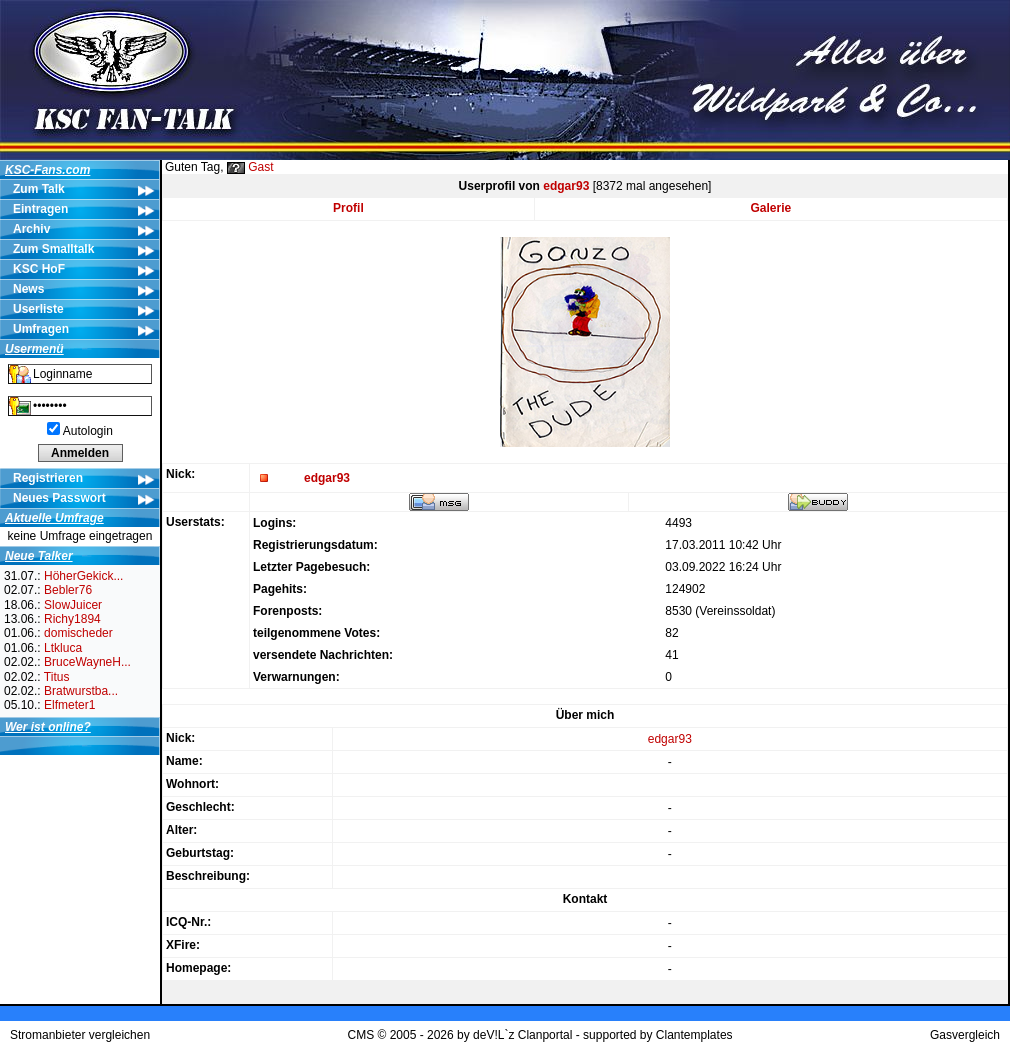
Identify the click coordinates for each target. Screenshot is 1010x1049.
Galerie (771, 208)
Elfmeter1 (69, 705)
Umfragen (41, 329)
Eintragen (40, 209)
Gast (260, 167)
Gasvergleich (965, 1035)
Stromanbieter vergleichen (80, 1035)
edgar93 (566, 186)
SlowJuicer (73, 605)
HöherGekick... (83, 576)
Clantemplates (694, 1035)
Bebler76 (68, 590)
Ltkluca (63, 648)
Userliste (38, 309)
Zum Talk (39, 189)
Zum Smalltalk (53, 249)
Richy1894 (72, 619)
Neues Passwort (59, 498)
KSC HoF (39, 269)
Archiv (31, 229)
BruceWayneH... (87, 662)
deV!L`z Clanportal (522, 1035)
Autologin (88, 431)
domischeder (78, 633)
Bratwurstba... (81, 691)
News (28, 289)
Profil (348, 208)
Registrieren (48, 478)
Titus (57, 677)
